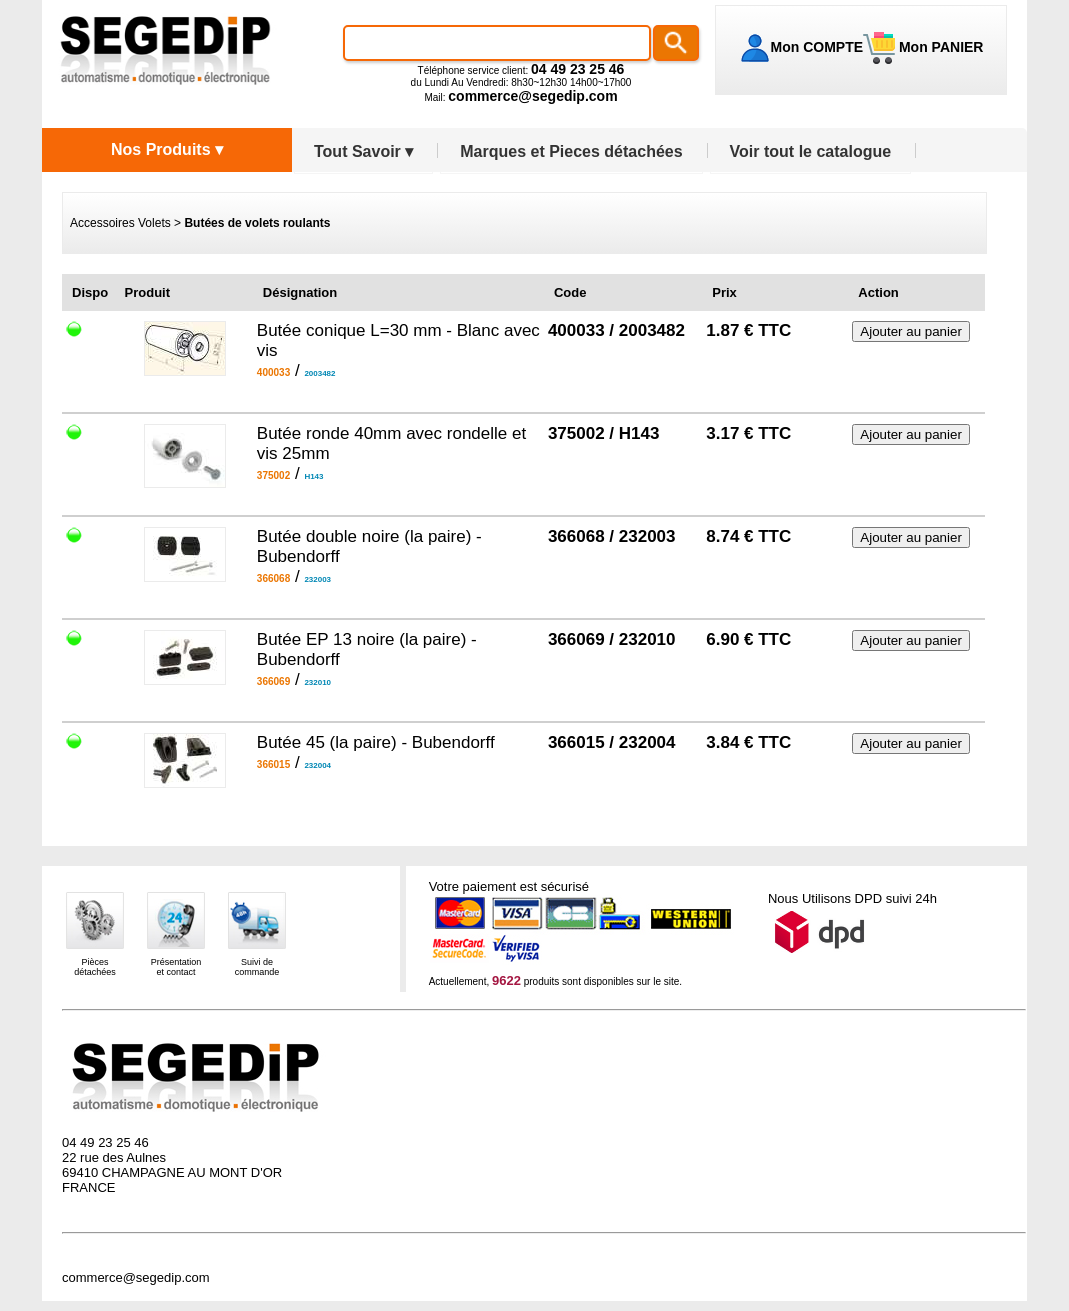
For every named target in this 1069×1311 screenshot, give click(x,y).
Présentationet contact (176, 967)
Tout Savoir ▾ (363, 151)
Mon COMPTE (817, 47)
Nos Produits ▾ (167, 149)
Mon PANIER (939, 47)
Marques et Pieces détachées (571, 151)
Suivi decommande (257, 967)
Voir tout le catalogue (811, 151)
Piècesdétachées (95, 967)
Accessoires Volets (120, 223)
